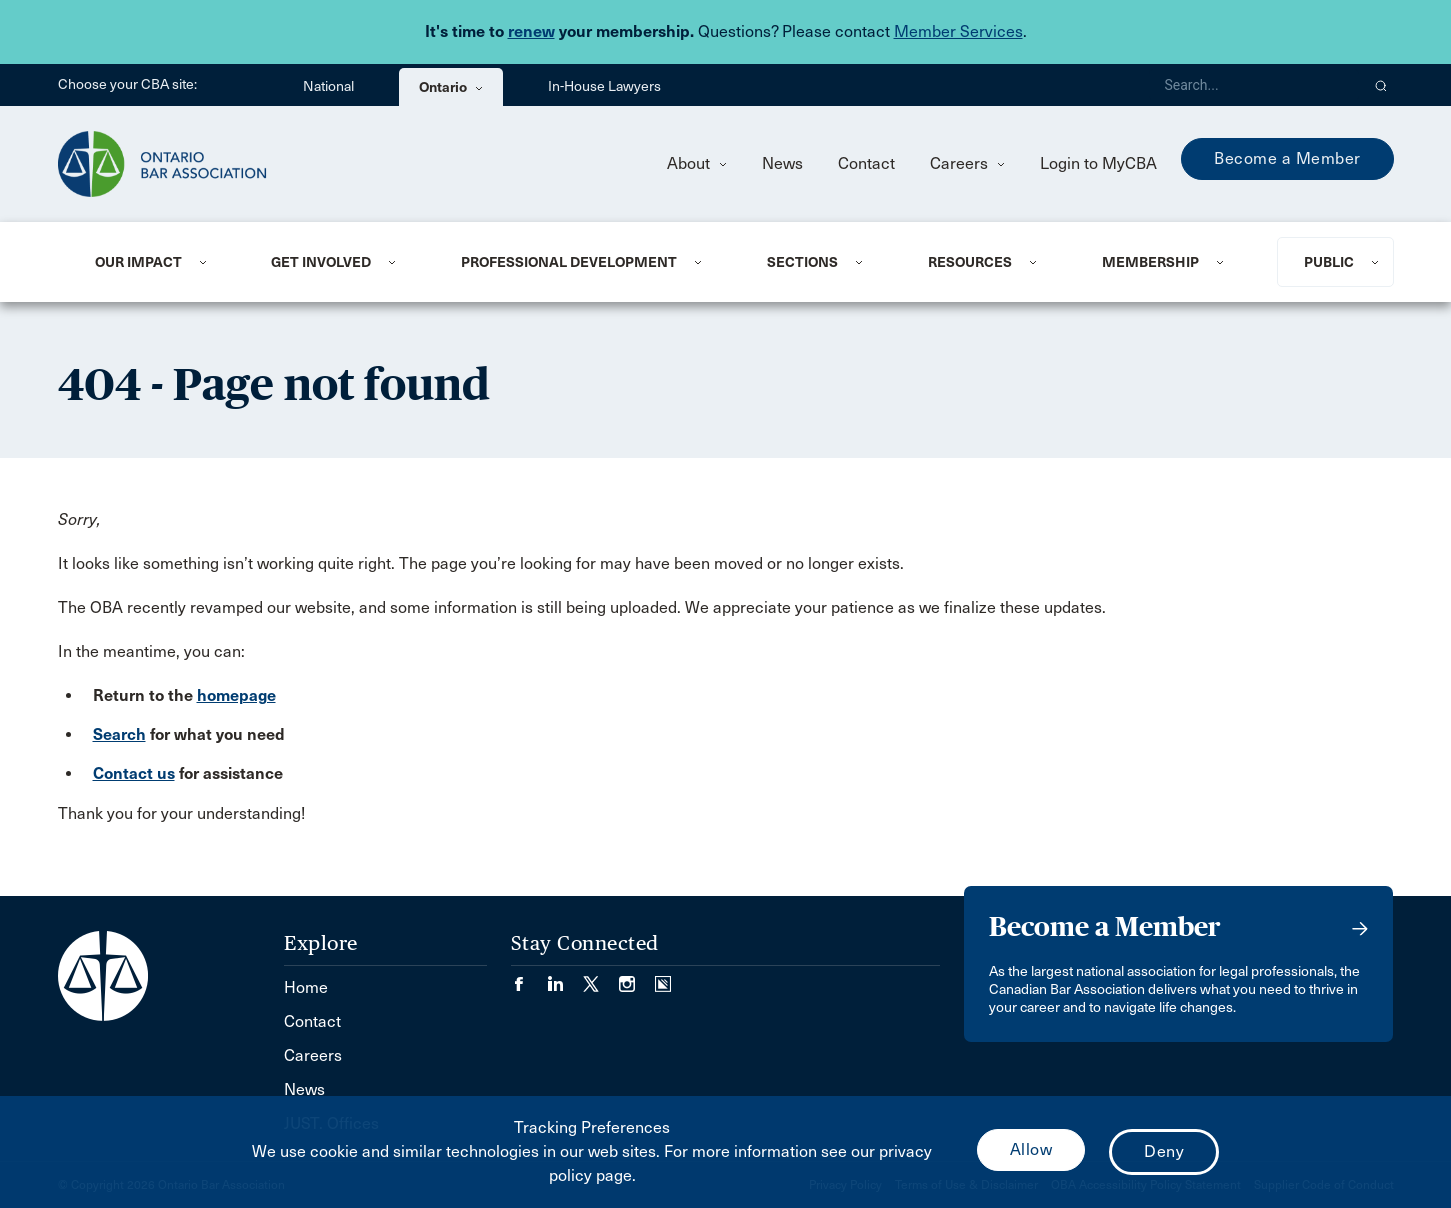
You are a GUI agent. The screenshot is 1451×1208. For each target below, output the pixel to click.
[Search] (1254, 85)
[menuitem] (159, 262)
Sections (802, 262)
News (782, 163)
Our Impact (138, 262)
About (697, 163)
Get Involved (321, 262)
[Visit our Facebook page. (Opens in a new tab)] (529, 977)
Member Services (958, 31)
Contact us (134, 773)
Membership (1150, 262)
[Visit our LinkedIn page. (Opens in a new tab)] (565, 977)
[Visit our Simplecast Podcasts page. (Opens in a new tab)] (663, 977)
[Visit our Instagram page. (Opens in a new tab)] (637, 977)
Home (306, 987)
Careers (967, 163)
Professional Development (569, 262)
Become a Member (1287, 158)
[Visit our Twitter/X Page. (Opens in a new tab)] (601, 977)
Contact (866, 163)
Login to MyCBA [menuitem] (1098, 163)
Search (119, 734)
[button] (1381, 85)
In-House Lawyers (604, 86)
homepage (236, 695)
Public (1329, 262)
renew (531, 31)
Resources (970, 262)
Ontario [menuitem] (451, 87)
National (328, 86)
